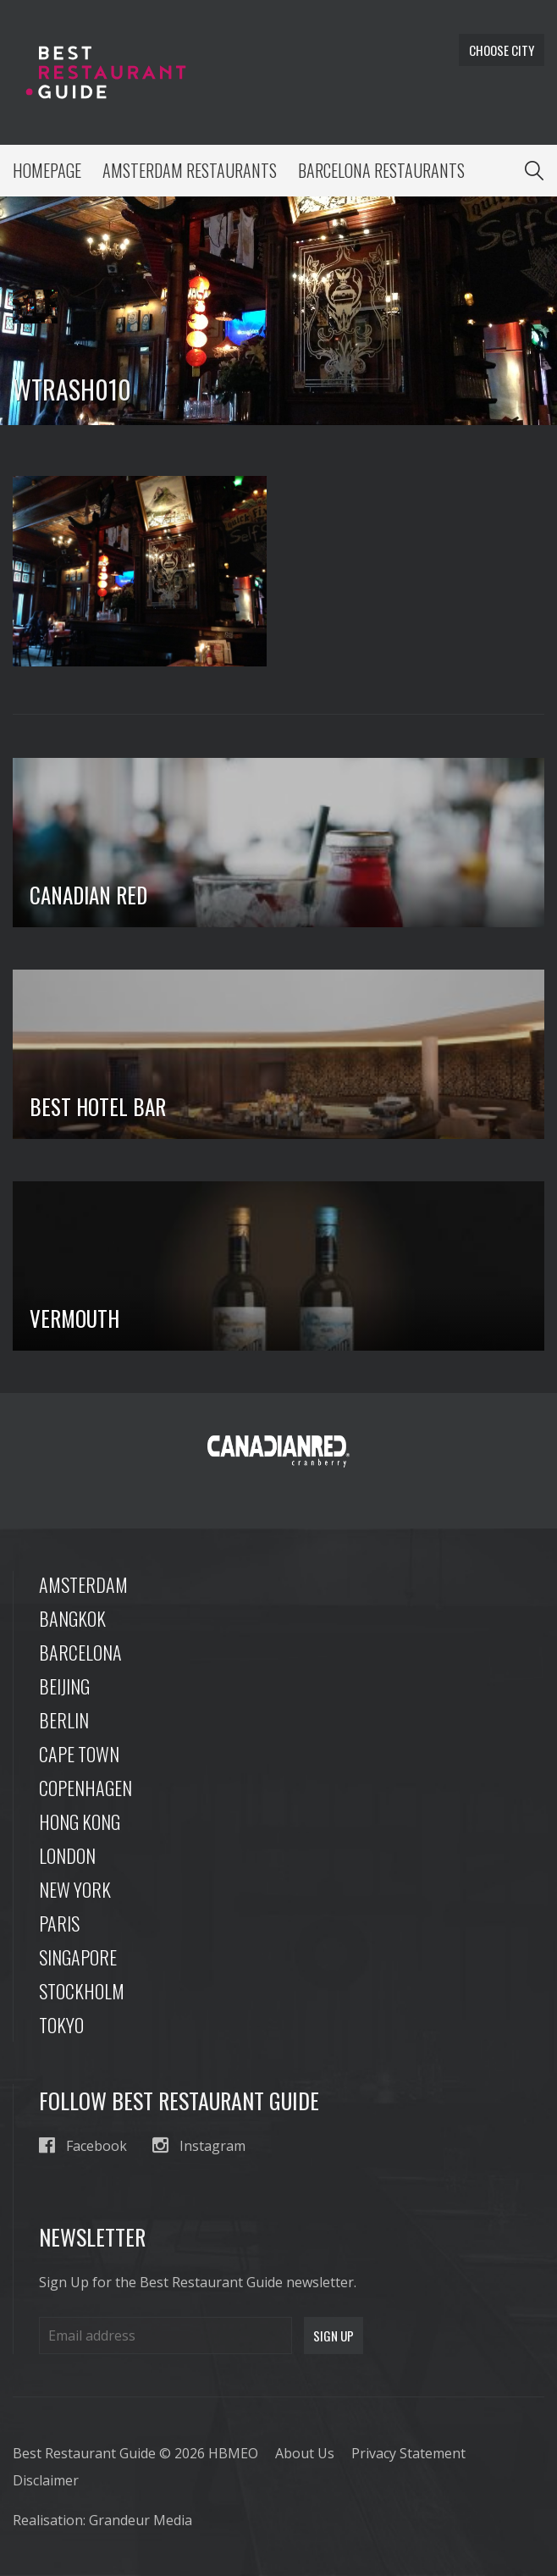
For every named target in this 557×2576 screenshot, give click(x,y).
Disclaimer (46, 2480)
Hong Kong (79, 1821)
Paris (59, 1923)
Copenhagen (85, 1787)
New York (75, 1889)
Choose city (501, 50)
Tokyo (61, 2024)
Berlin (64, 1719)
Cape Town (79, 1753)
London (67, 1855)
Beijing (64, 1686)
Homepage (47, 170)
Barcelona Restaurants (381, 170)
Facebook (83, 2145)
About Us (304, 2453)
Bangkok (72, 1618)
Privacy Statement (408, 2453)
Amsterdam (83, 1584)
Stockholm (81, 1990)
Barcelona (80, 1652)
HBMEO (233, 2453)
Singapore (78, 1957)
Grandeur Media (140, 2520)
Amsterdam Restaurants (189, 170)
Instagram (198, 2145)
